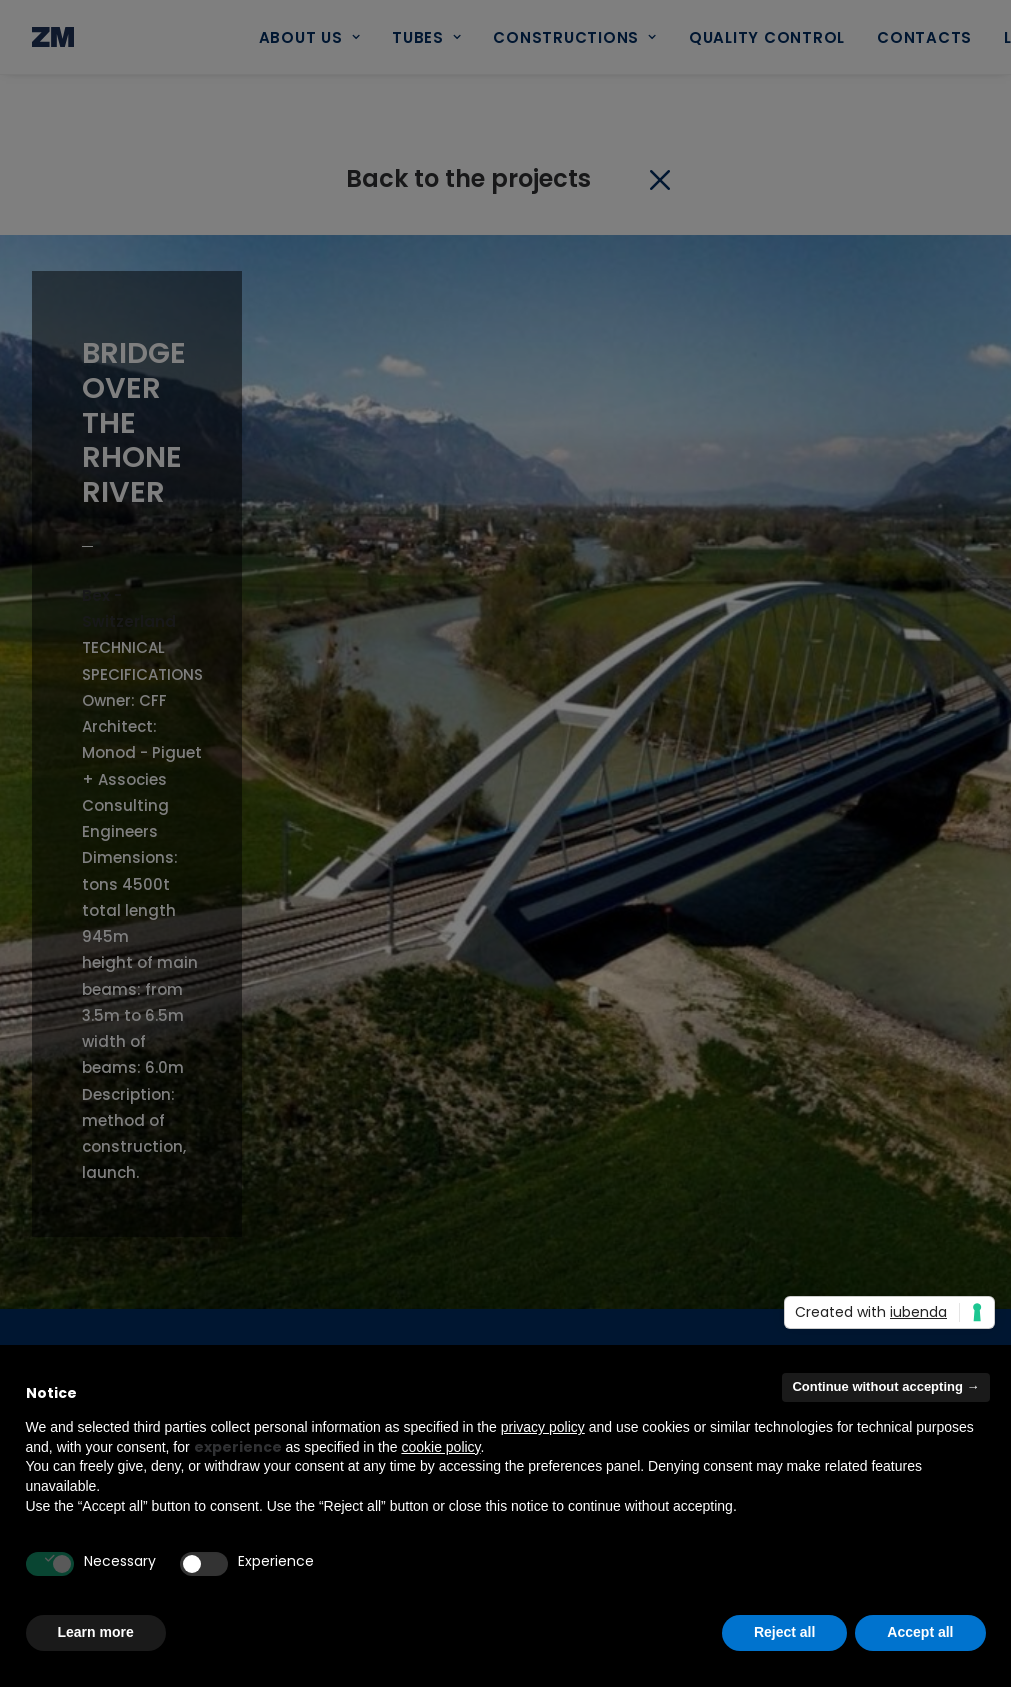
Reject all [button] (784, 1632)
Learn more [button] (96, 1632)
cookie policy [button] (440, 1447)
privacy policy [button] (543, 1427)
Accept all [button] (920, 1632)
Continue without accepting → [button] (885, 1386)
